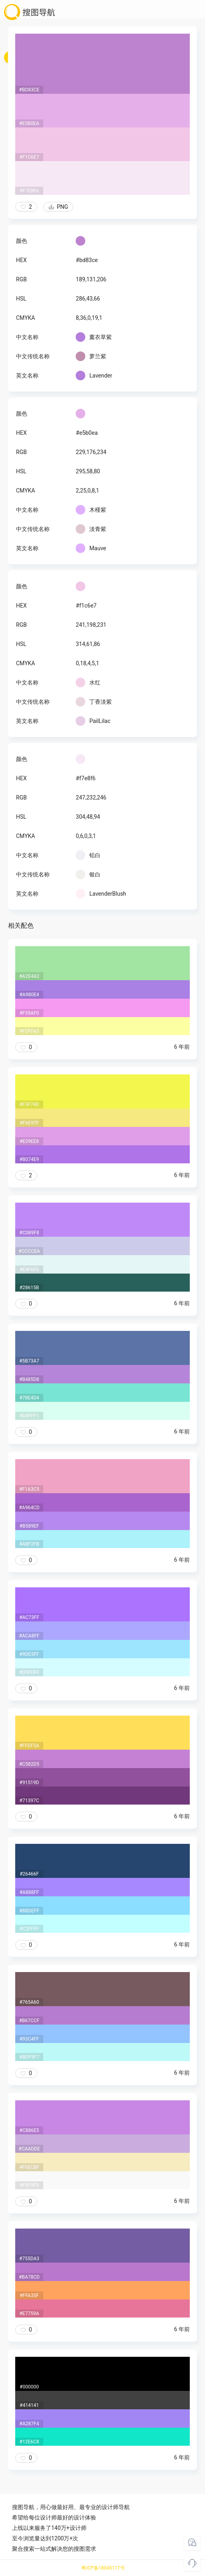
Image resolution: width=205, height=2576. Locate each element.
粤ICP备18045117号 (103, 2568)
